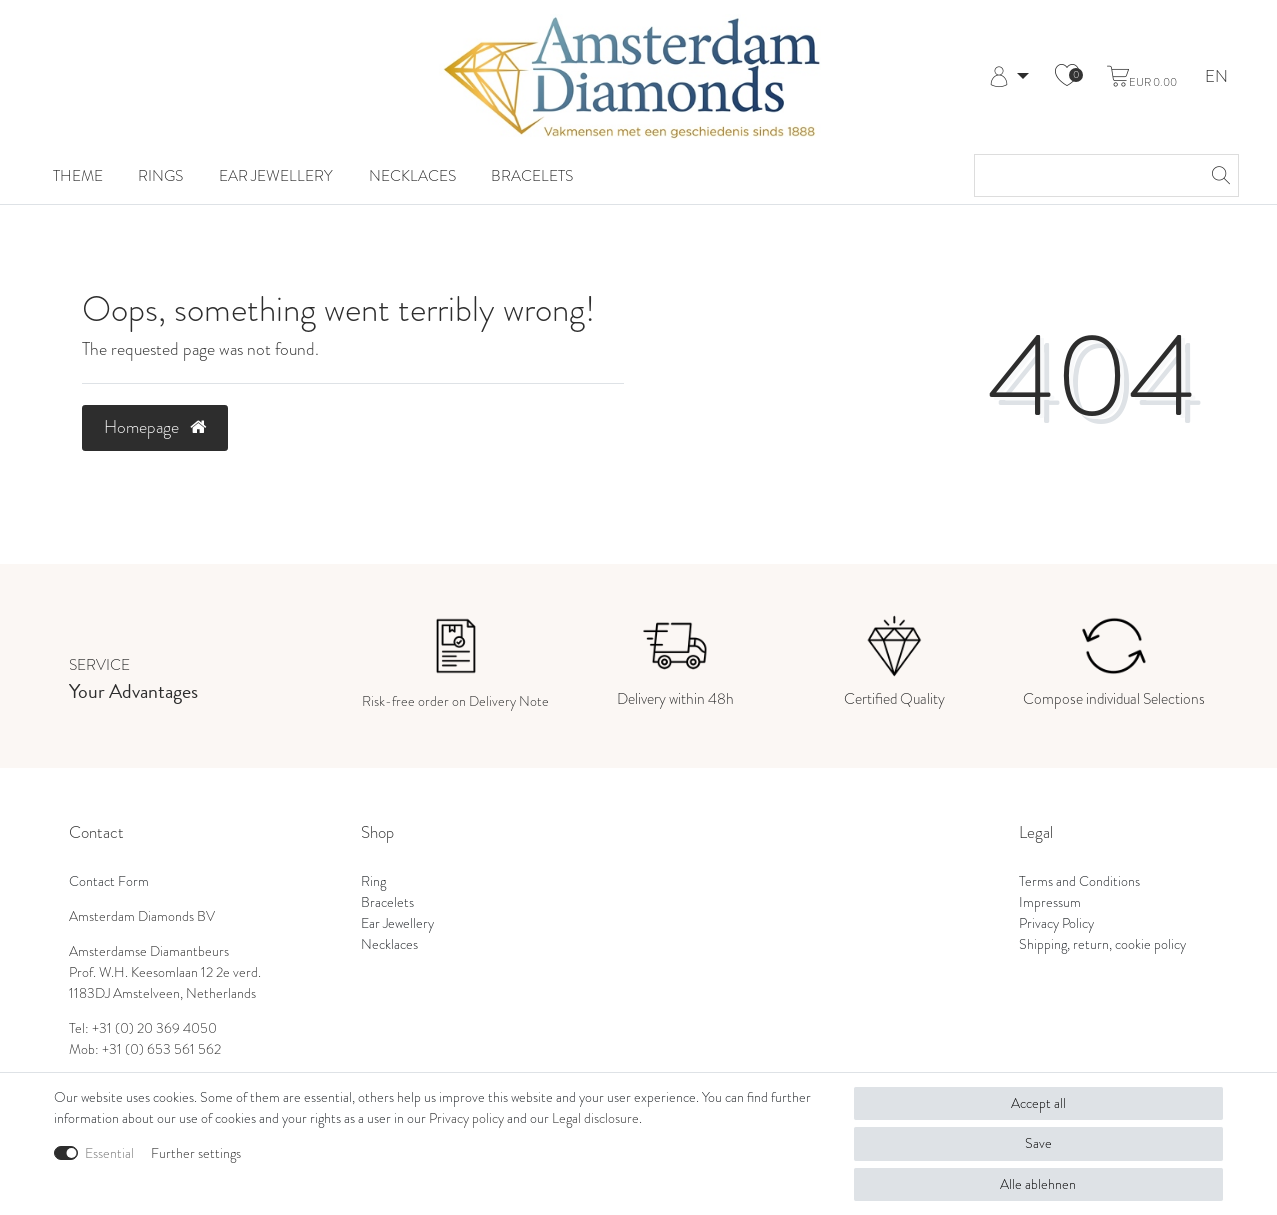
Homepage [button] (155, 427)
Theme (78, 175)
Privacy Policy (1056, 923)
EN (1216, 77)
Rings (160, 175)
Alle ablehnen (1038, 1184)
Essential (109, 1153)
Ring (373, 881)
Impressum (1050, 902)
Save (1038, 1143)
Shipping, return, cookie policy (1102, 944)
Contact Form (109, 881)
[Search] (1218, 175)
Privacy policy (466, 1118)
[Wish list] (1067, 77)
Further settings (196, 1153)
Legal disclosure (595, 1118)
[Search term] (1086, 175)
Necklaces (412, 175)
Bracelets (532, 175)
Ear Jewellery (276, 175)
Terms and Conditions (1079, 881)
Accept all (1038, 1103)
